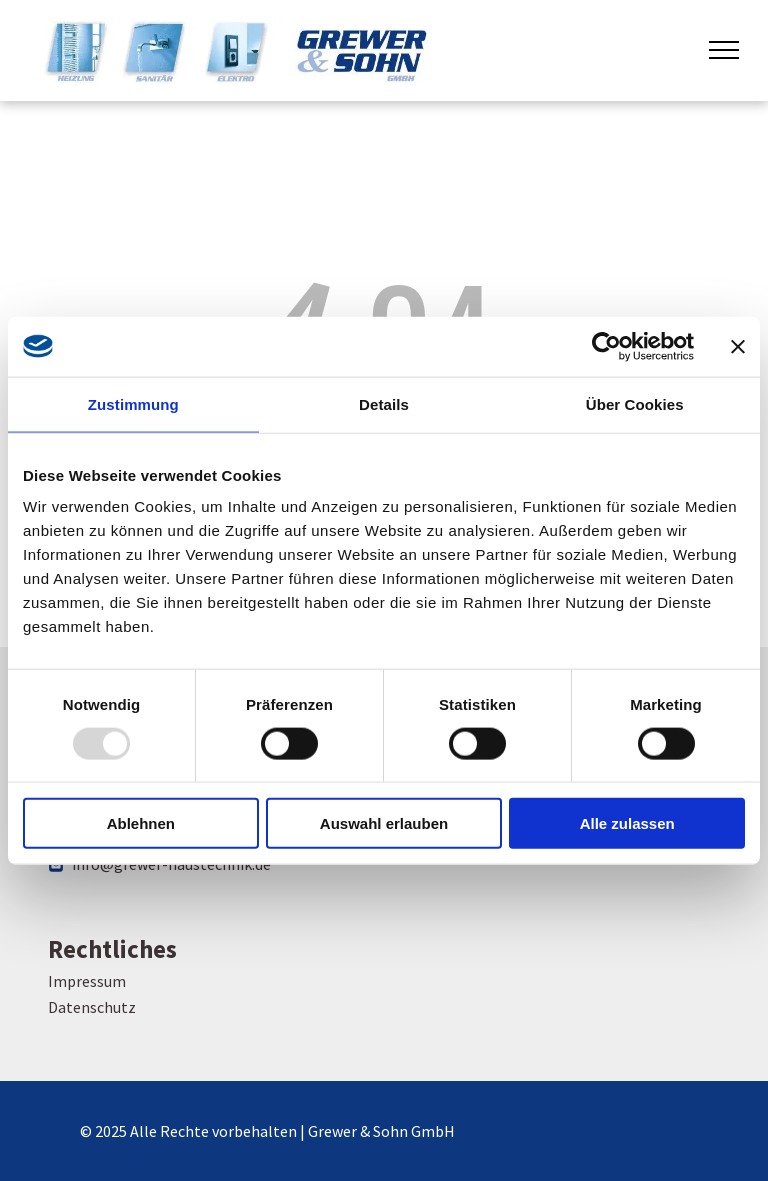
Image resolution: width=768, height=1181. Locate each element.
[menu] (724, 50)
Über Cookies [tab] (635, 403)
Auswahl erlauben (384, 823)
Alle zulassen (627, 823)
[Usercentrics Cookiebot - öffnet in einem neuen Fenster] (606, 346)
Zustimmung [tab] (133, 403)
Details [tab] (384, 403)
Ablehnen (141, 823)
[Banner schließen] (738, 346)
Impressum (87, 981)
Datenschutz (92, 1007)
